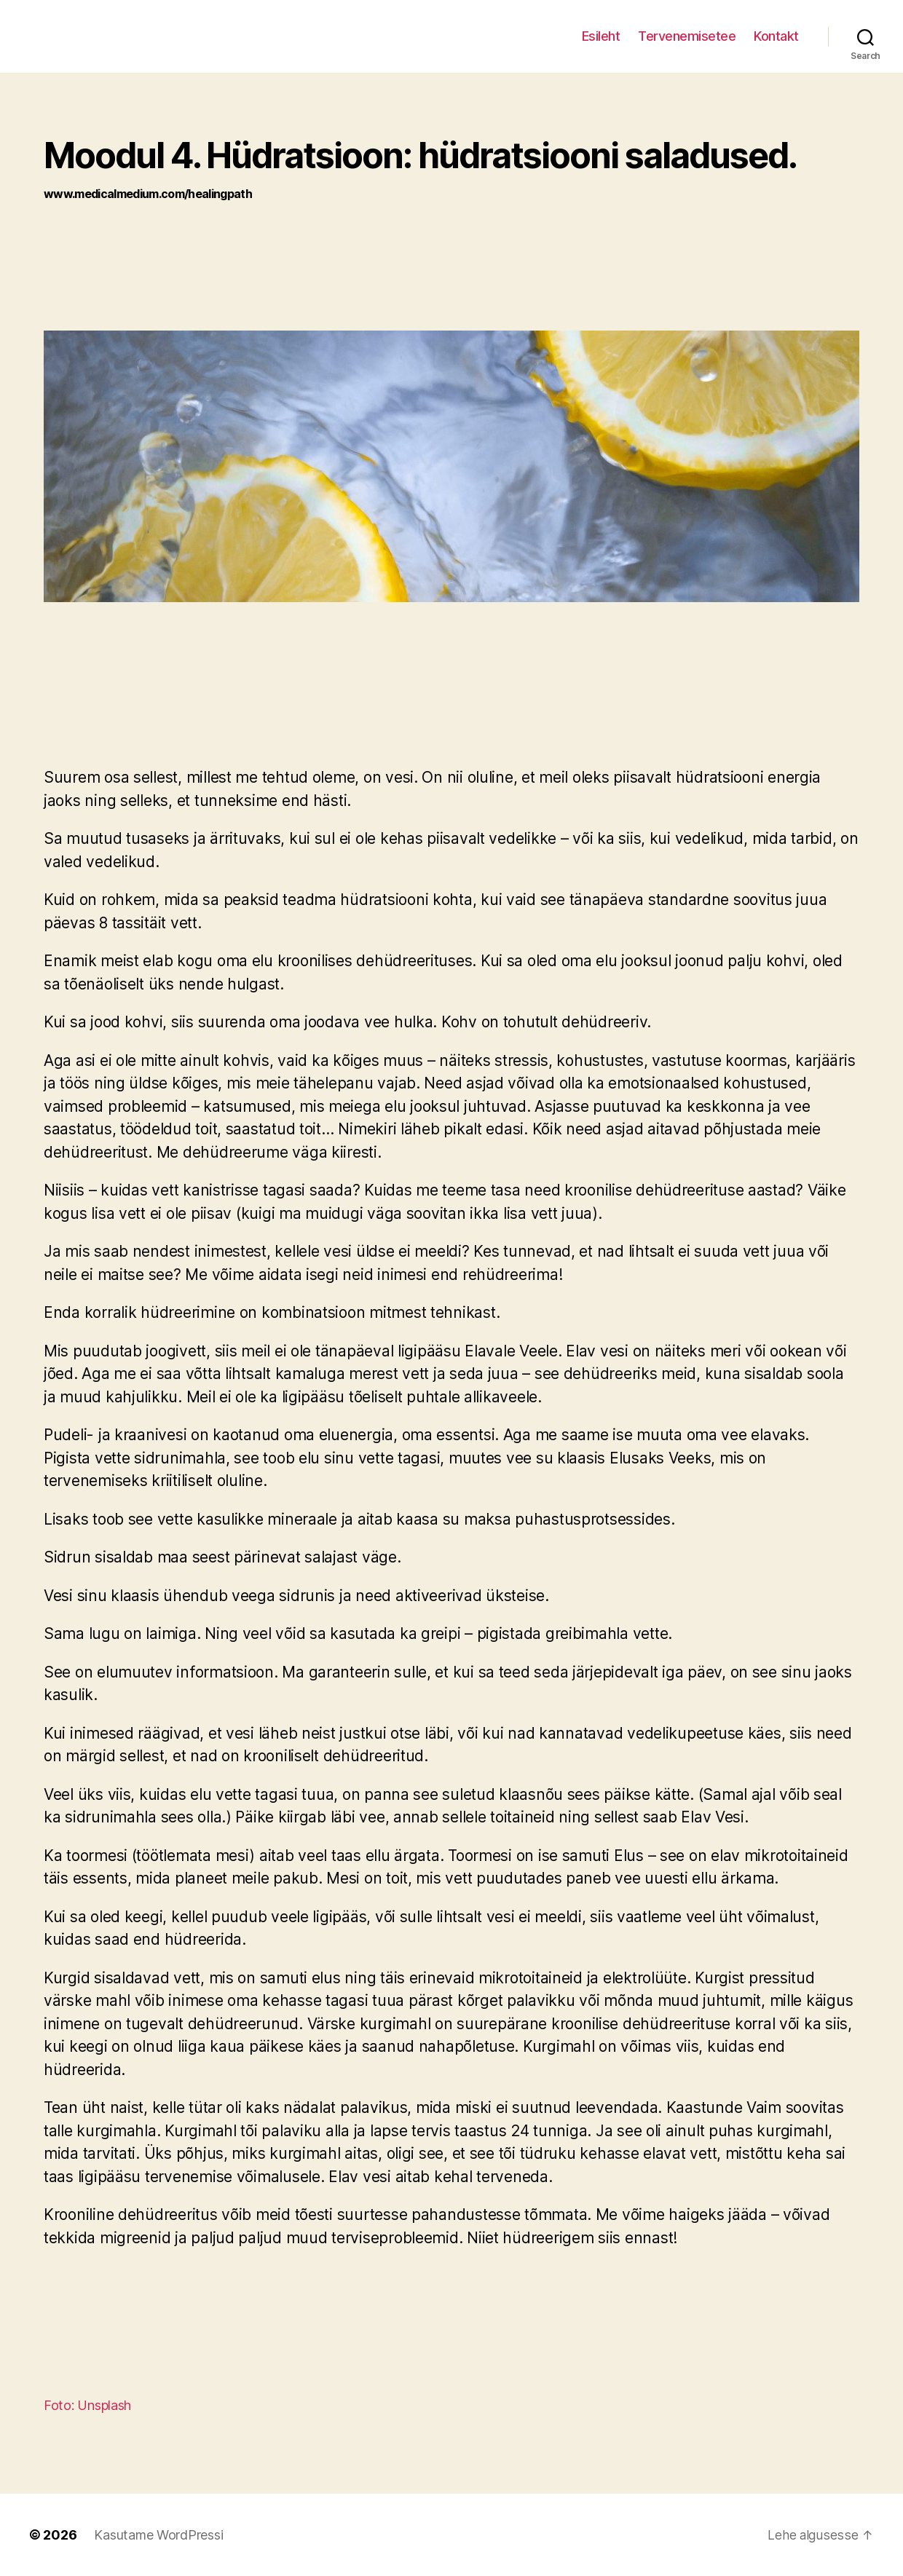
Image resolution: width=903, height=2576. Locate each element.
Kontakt (776, 36)
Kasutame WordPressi (158, 2535)
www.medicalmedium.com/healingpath (148, 193)
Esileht (601, 36)
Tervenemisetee (687, 36)
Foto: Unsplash (87, 2405)
